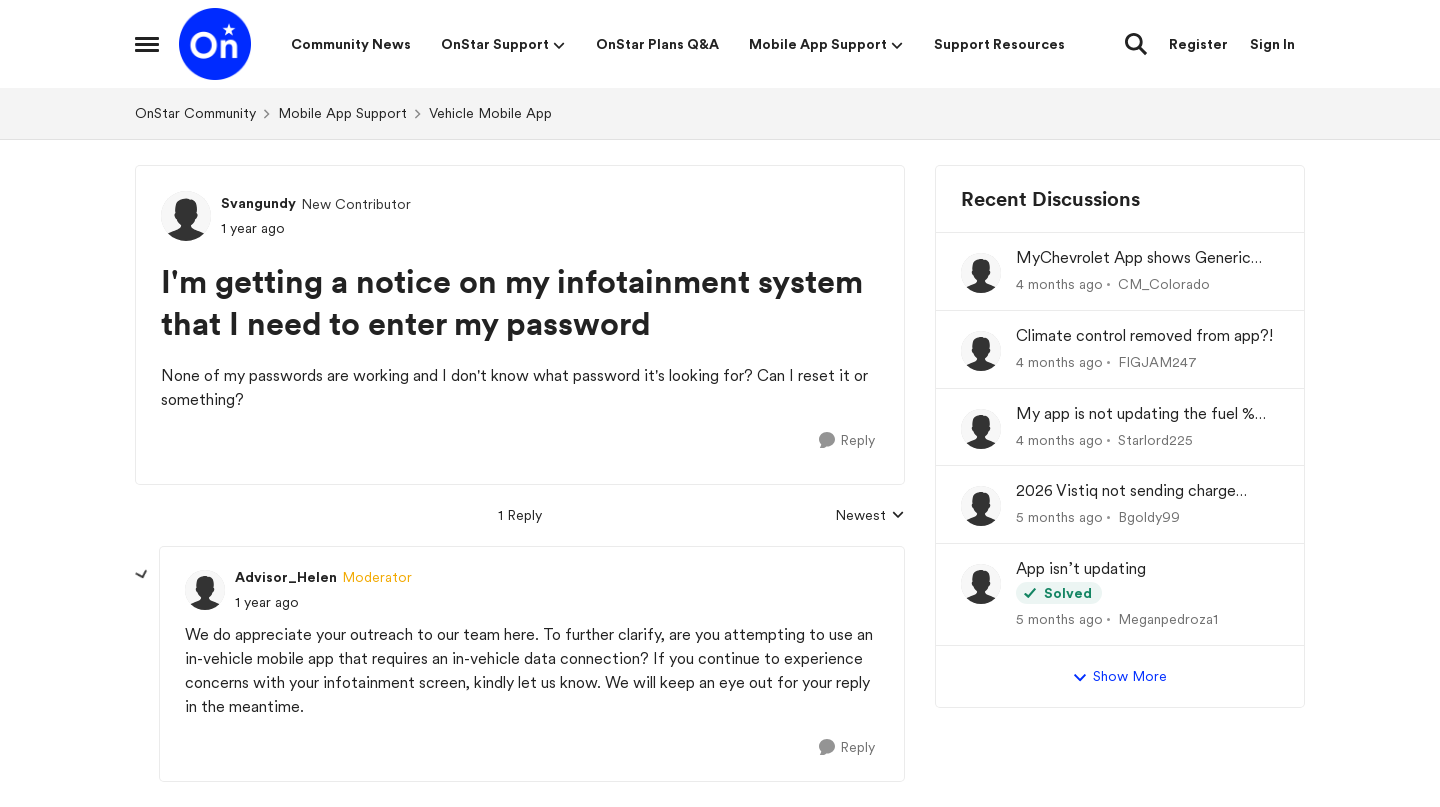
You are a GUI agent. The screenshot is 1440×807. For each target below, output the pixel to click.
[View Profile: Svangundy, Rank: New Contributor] (186, 216)
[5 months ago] (1059, 517)
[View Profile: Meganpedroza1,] (981, 584)
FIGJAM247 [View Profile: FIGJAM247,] (1157, 362)
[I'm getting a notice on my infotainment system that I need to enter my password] (267, 602)
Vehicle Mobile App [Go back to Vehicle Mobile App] (490, 113)
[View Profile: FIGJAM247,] (981, 351)
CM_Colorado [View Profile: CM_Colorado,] (1164, 284)
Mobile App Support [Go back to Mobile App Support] (342, 113)
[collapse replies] (142, 575)
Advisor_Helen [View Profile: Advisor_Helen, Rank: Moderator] (286, 577)
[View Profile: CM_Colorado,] (981, 273)
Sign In (1272, 44)
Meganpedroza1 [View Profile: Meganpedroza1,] (1168, 619)
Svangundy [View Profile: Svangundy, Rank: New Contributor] (258, 203)
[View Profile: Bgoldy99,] (981, 506)
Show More (1119, 677)
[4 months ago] (1059, 284)
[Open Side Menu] (147, 44)
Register (1198, 44)
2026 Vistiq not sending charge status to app (1126, 491)
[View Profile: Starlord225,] (981, 429)
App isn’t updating (1081, 568)
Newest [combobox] (870, 516)
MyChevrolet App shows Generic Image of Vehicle (1133, 258)
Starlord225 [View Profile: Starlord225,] (1155, 439)
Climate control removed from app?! (1144, 335)
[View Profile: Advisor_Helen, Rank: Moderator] (205, 590)
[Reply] (847, 440)
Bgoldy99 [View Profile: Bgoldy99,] (1149, 517)
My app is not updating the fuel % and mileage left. (1135, 414)
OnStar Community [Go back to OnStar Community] (195, 113)
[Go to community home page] (215, 44)
